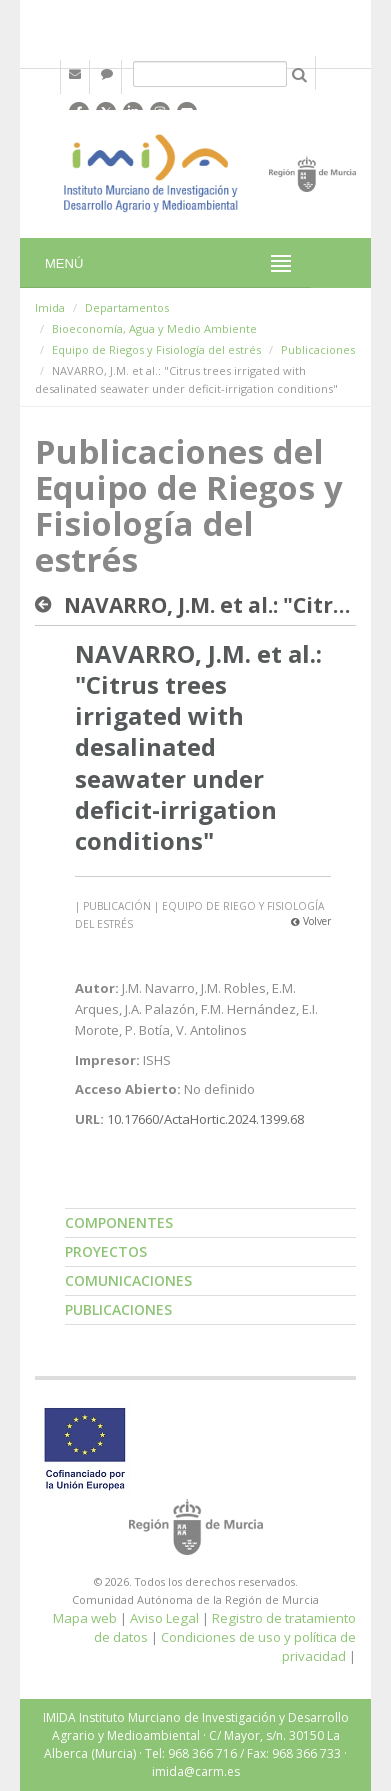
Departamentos (127, 307)
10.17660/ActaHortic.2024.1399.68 (205, 1119)
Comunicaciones (128, 1280)
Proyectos (106, 1251)
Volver (311, 921)
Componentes (119, 1222)
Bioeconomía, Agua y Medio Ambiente (154, 328)
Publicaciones (318, 349)
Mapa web (85, 1618)
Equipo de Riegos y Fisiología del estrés (156, 349)
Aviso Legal (164, 1618)
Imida (50, 307)
